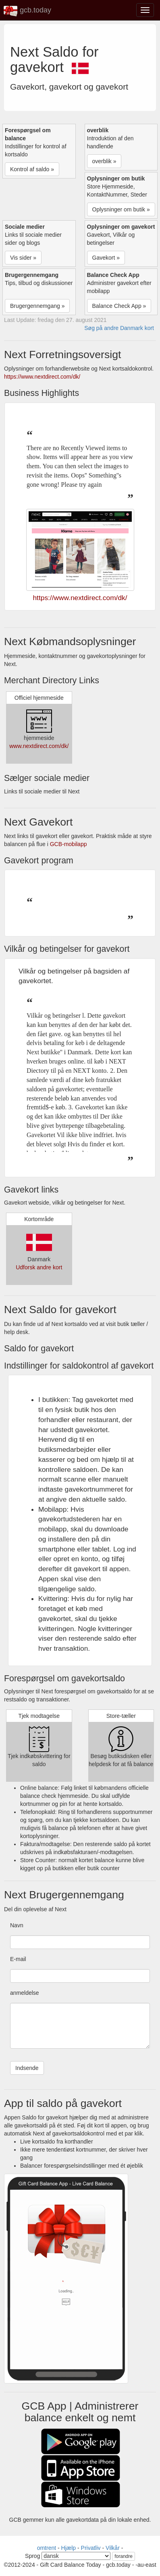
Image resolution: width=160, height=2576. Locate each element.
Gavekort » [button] (106, 257)
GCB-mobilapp (68, 844)
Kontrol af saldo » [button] (32, 169)
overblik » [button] (104, 161)
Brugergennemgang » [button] (37, 306)
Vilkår (113, 2548)
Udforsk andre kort (39, 1267)
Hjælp (68, 2548)
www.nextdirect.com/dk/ (39, 746)
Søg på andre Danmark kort (119, 328)
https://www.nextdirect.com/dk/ (42, 376)
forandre (123, 2556)
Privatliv (91, 2548)
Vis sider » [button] (23, 257)
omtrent (46, 2548)
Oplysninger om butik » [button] (121, 209)
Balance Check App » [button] (119, 306)
